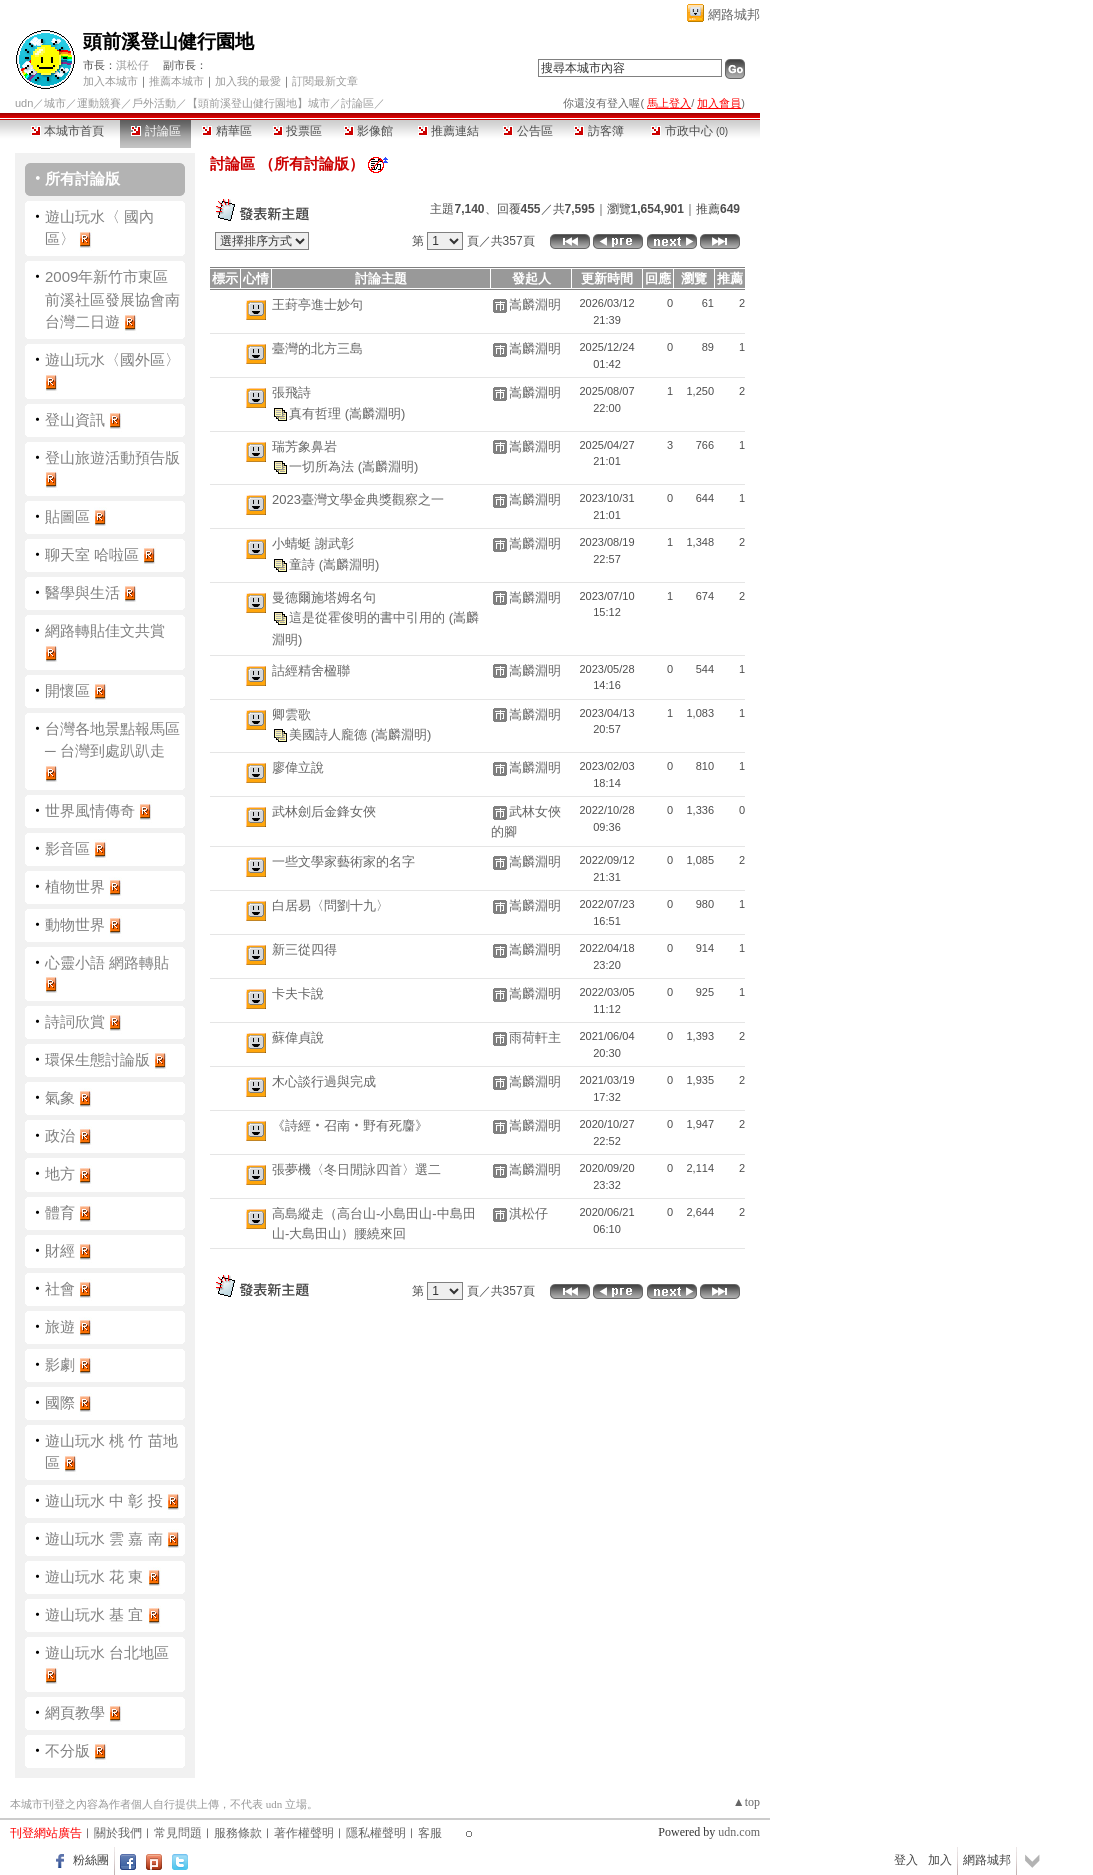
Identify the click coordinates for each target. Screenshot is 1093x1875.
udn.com (739, 1832)
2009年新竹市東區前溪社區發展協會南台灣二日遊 (112, 299)
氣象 (60, 1097)
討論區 (155, 131)
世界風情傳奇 (90, 810)
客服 (430, 1833)
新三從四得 (304, 949)
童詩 (304, 563)
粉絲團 (91, 1860)
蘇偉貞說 (298, 1037)
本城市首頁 (67, 131)
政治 (60, 1135)
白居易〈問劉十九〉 (330, 905)
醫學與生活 (82, 592)
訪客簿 (598, 131)
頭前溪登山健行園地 (168, 41)
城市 (55, 103)
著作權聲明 (304, 1833)
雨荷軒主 (535, 1037)
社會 (60, 1288)
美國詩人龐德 (330, 734)
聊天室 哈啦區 (92, 554)
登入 (906, 1860)
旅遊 (60, 1326)
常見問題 (178, 1833)
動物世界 (75, 924)
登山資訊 (75, 419)
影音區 (67, 848)
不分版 (67, 1750)
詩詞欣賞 (75, 1021)
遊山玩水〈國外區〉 (112, 359)
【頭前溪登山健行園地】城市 (258, 103)
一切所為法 (323, 466)
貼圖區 (67, 516)
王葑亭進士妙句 (317, 304)
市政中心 (689, 131)
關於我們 (118, 1833)
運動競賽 (99, 103)
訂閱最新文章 (325, 81)
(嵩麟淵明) (375, 412)
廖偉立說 (298, 767)
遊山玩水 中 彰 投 (104, 1500)
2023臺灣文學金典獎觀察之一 (358, 499)
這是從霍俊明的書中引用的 (369, 617)
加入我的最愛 (248, 81)
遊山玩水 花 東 (94, 1576)
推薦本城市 (176, 81)
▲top (746, 1802)
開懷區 (67, 690)
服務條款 (238, 1833)
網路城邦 (734, 14)
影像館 (368, 131)
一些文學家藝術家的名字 (343, 861)
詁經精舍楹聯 (311, 670)
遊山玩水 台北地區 (107, 1652)
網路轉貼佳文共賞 (105, 630)
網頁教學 (75, 1712)
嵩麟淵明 (535, 304)
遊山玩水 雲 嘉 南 (104, 1538)
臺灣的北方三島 (317, 348)
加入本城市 (110, 81)
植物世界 (75, 886)
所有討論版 (82, 178)
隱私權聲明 (376, 1833)
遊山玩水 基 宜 (94, 1614)
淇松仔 (132, 65)
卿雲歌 (291, 714)
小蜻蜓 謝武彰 (313, 543)
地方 (60, 1173)
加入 (940, 1860)
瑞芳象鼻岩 (304, 446)
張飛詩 (291, 392)
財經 (60, 1250)
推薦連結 (448, 131)
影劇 (60, 1364)
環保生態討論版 (97, 1059)
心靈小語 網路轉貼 (107, 962)
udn (24, 103)
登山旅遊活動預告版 (112, 457)
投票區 (297, 131)
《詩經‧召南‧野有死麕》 (350, 1125)
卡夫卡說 (298, 993)
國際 (60, 1402)
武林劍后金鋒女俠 (324, 811)
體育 (60, 1212)
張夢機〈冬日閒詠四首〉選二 (356, 1169)
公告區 (527, 131)
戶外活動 (154, 103)
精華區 (226, 131)
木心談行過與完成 (324, 1081)
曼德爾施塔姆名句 (324, 597)
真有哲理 (317, 412)
